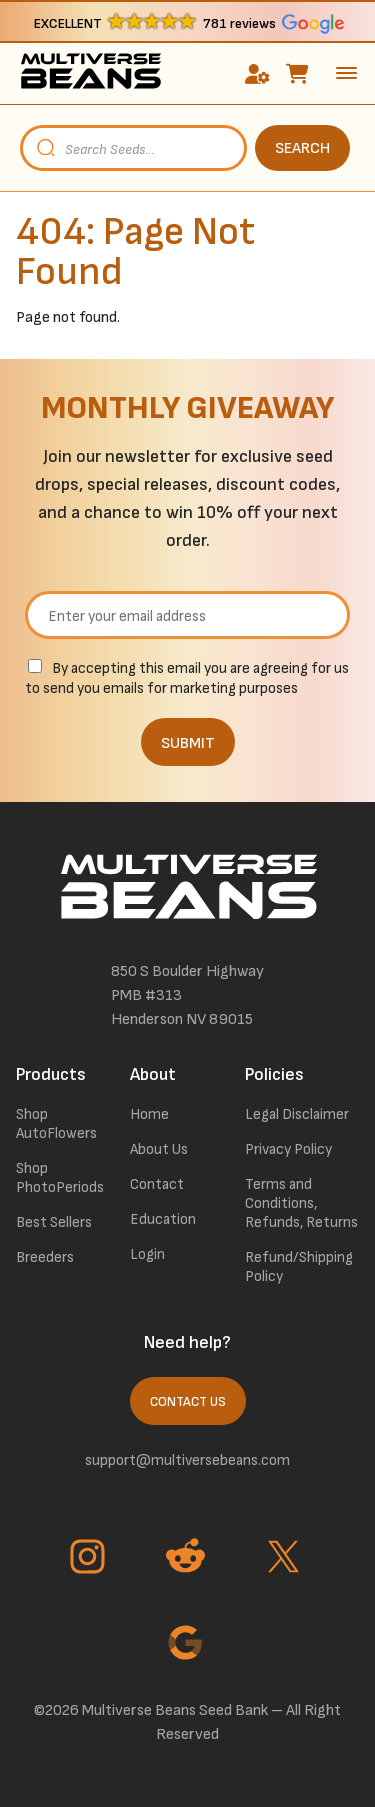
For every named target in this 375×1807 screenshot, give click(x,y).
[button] (187, 22)
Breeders (45, 1257)
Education (163, 1219)
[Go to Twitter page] (286, 1559)
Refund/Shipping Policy (299, 1267)
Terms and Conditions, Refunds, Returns (301, 1203)
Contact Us (188, 1402)
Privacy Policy (288, 1149)
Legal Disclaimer (297, 1114)
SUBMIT (188, 743)
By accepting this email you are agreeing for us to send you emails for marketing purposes (187, 678)
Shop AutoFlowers (56, 1124)
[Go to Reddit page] (188, 1559)
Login (147, 1254)
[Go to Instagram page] (90, 1559)
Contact (157, 1184)
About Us (159, 1149)
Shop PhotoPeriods (60, 1178)
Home (149, 1114)
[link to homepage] (90, 73)
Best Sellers (54, 1222)
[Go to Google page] (188, 1645)
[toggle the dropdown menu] (346, 73)
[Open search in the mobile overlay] (187, 148)
